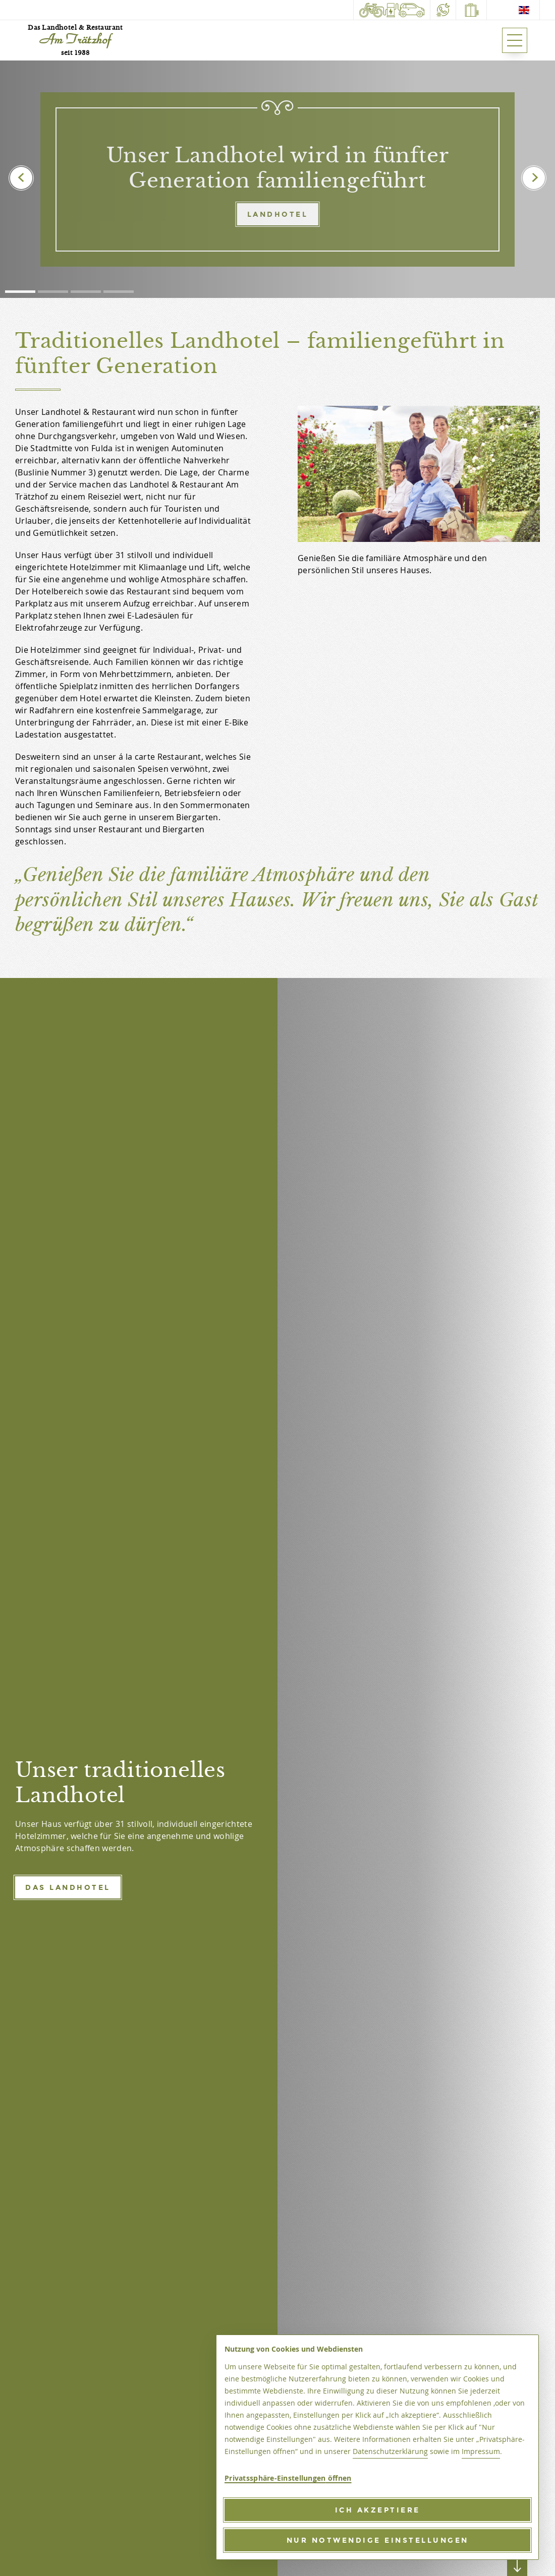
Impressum (481, 2451)
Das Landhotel (67, 1887)
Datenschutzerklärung (390, 2451)
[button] (20, 291)
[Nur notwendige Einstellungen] (377, 2540)
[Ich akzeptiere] (377, 2510)
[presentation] (21, 178)
